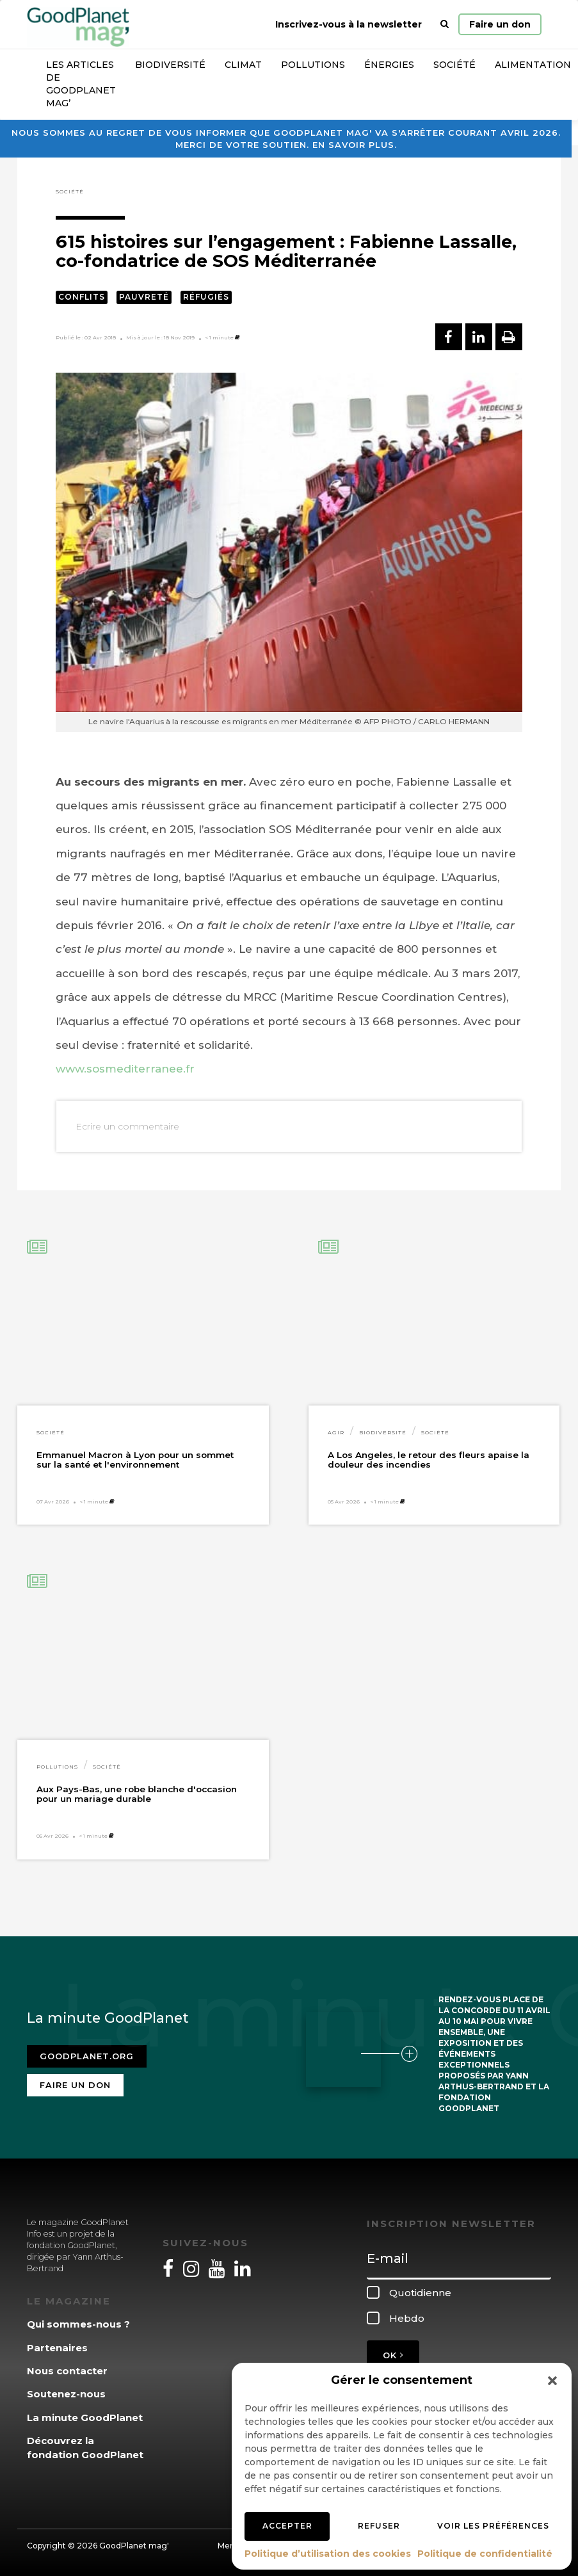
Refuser (379, 2526)
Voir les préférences (493, 2526)
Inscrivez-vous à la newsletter (348, 24)
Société (454, 64)
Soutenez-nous (66, 2394)
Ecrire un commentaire (127, 1126)
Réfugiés (206, 297)
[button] (552, 2380)
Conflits (81, 297)
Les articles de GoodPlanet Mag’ (81, 84)
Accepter (287, 2526)
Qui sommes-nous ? (78, 2324)
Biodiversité (170, 64)
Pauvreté (144, 297)
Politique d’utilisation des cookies (328, 2553)
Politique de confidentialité (484, 2553)
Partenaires (57, 2348)
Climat (243, 64)
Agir (336, 1432)
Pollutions (313, 64)
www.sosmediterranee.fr (125, 1068)
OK (393, 2355)
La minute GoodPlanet (85, 2417)
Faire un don (500, 24)
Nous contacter (67, 2371)
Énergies (389, 64)
